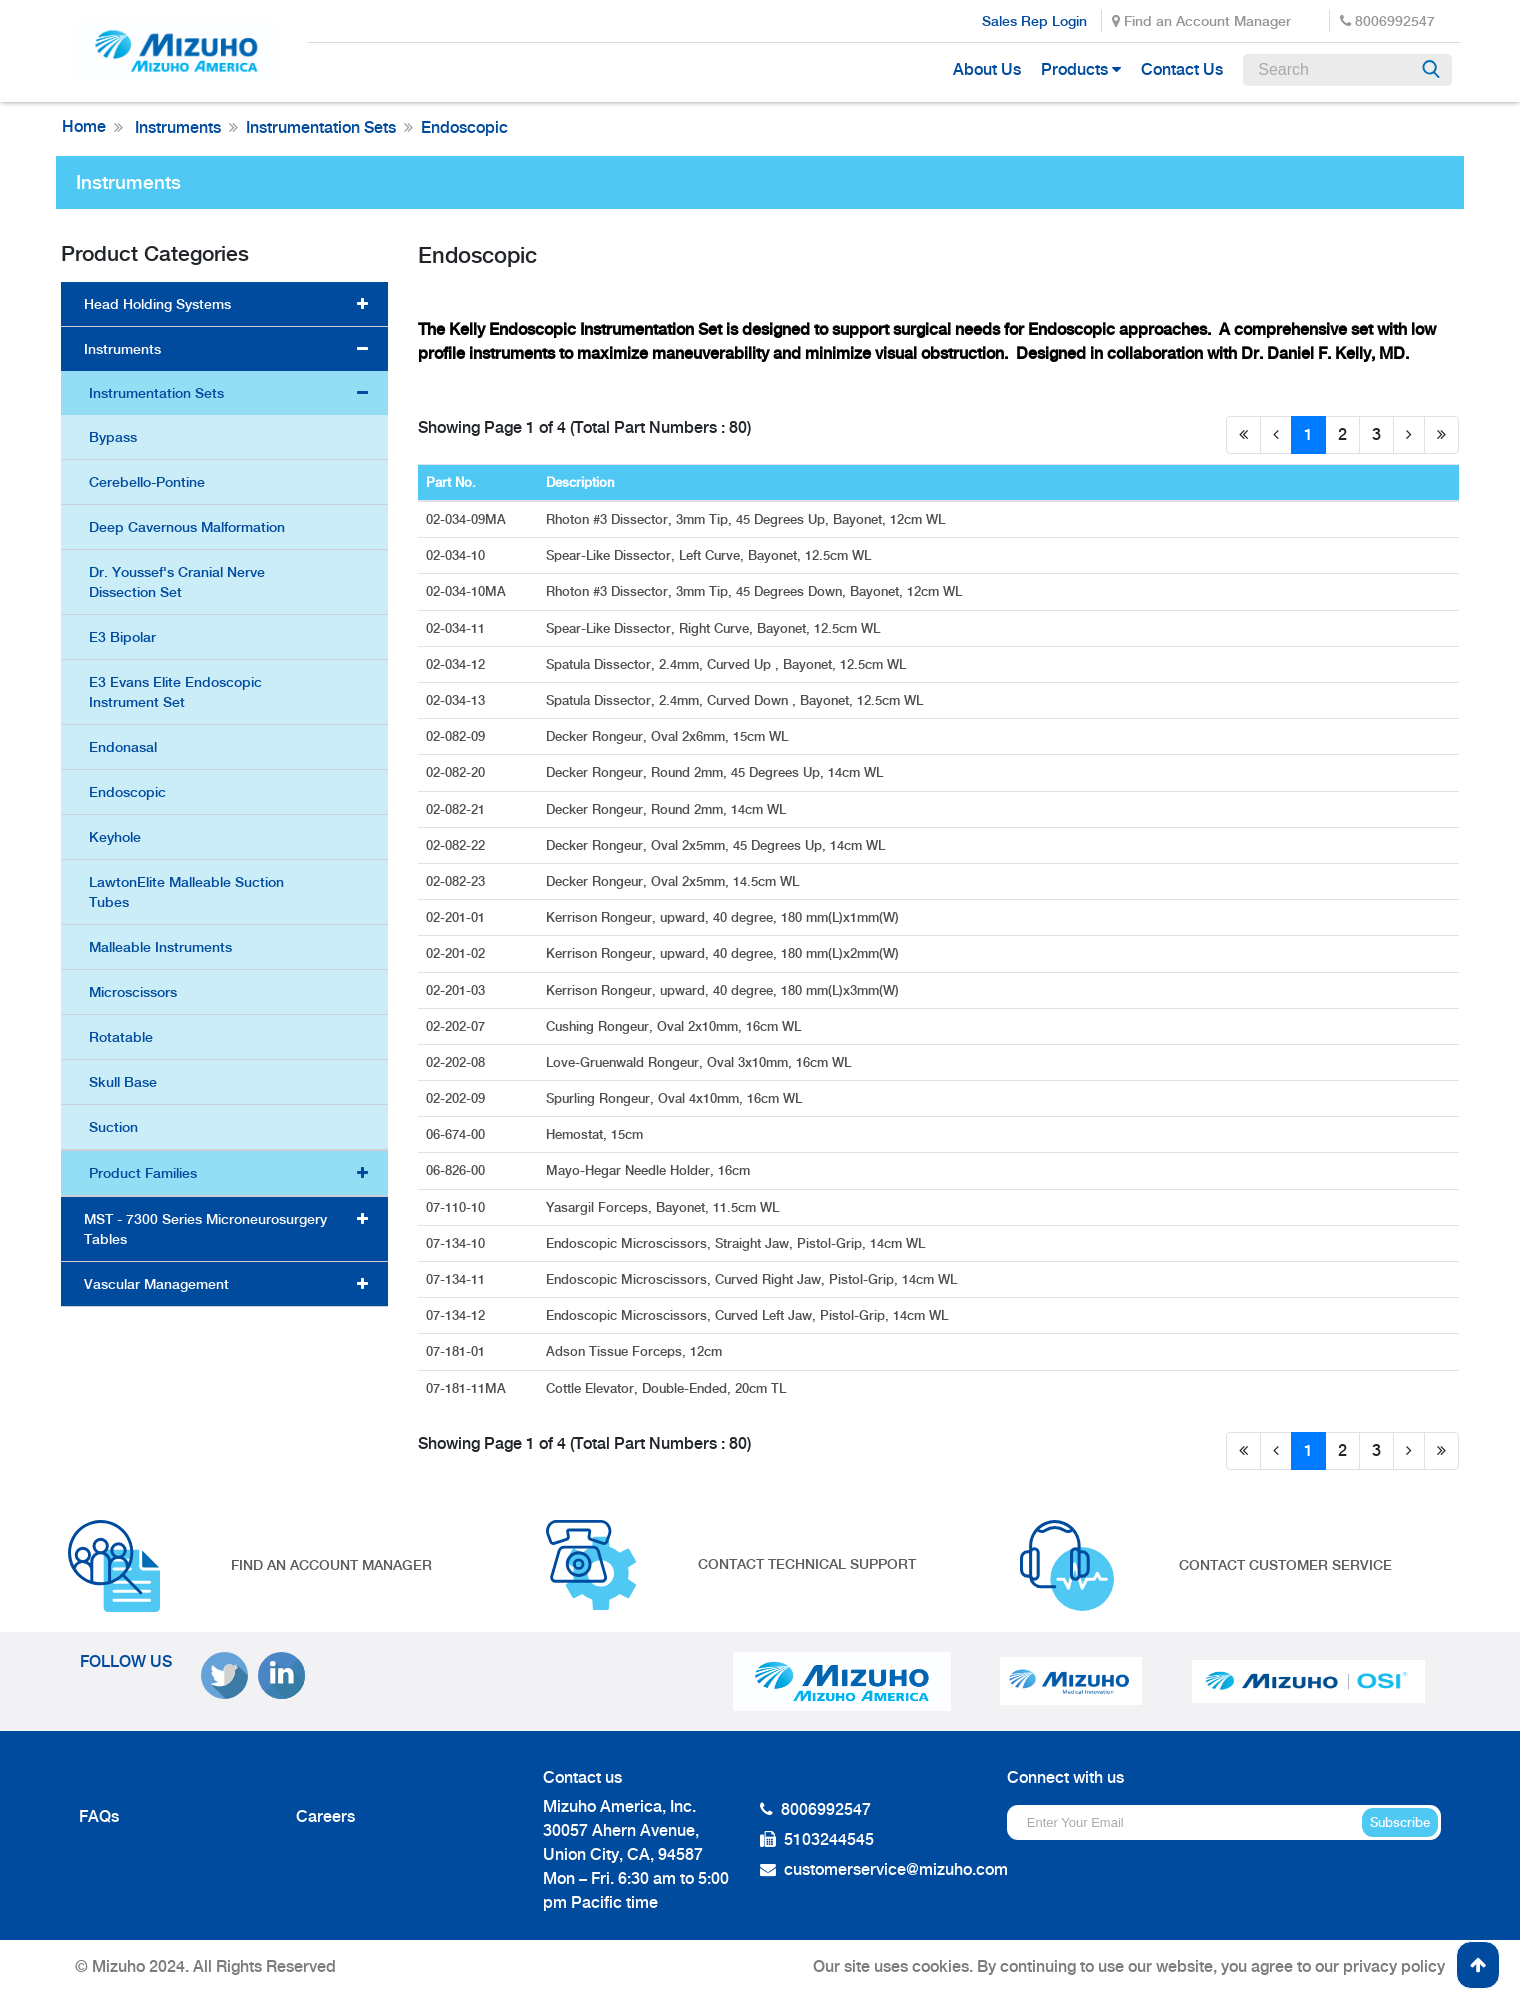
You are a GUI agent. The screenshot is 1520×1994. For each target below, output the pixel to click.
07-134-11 (457, 1279)
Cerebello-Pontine (147, 482)
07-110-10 (457, 1207)
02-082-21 (457, 809)
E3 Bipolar (122, 637)
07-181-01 (457, 1351)
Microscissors (133, 992)
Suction (113, 1127)
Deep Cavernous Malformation (187, 527)
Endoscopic (464, 127)
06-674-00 (457, 1134)
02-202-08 (457, 1062)
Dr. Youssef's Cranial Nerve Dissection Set (177, 582)
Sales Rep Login (1034, 20)
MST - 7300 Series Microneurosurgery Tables (205, 1229)
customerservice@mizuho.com (896, 1869)
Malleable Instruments (160, 947)
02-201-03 (457, 990)
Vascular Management (156, 1284)
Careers (325, 1816)
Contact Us (1182, 69)
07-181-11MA (468, 1388)
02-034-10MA (468, 591)
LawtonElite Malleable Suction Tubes (186, 892)
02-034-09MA (468, 519)
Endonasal (123, 747)
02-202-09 (457, 1098)
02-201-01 (457, 917)
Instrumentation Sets (321, 127)
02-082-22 (457, 845)
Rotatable (121, 1037)
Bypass (113, 437)
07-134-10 (457, 1243)
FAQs (99, 1816)
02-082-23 (457, 881)
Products (1074, 69)
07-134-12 (457, 1315)
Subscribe (1400, 1822)
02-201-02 (457, 953)
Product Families (143, 1173)
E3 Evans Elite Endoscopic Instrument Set (175, 692)
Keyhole (115, 837)
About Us (987, 69)
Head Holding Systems (157, 304)
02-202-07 (457, 1026)
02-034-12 (457, 664)
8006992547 (1387, 20)
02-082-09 (457, 736)
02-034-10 (457, 555)
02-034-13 (457, 700)
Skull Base (123, 1082)
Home (84, 126)
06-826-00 (457, 1170)
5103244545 (829, 1839)
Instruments (176, 127)
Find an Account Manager (1201, 20)
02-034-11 (457, 628)
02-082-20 (457, 772)
